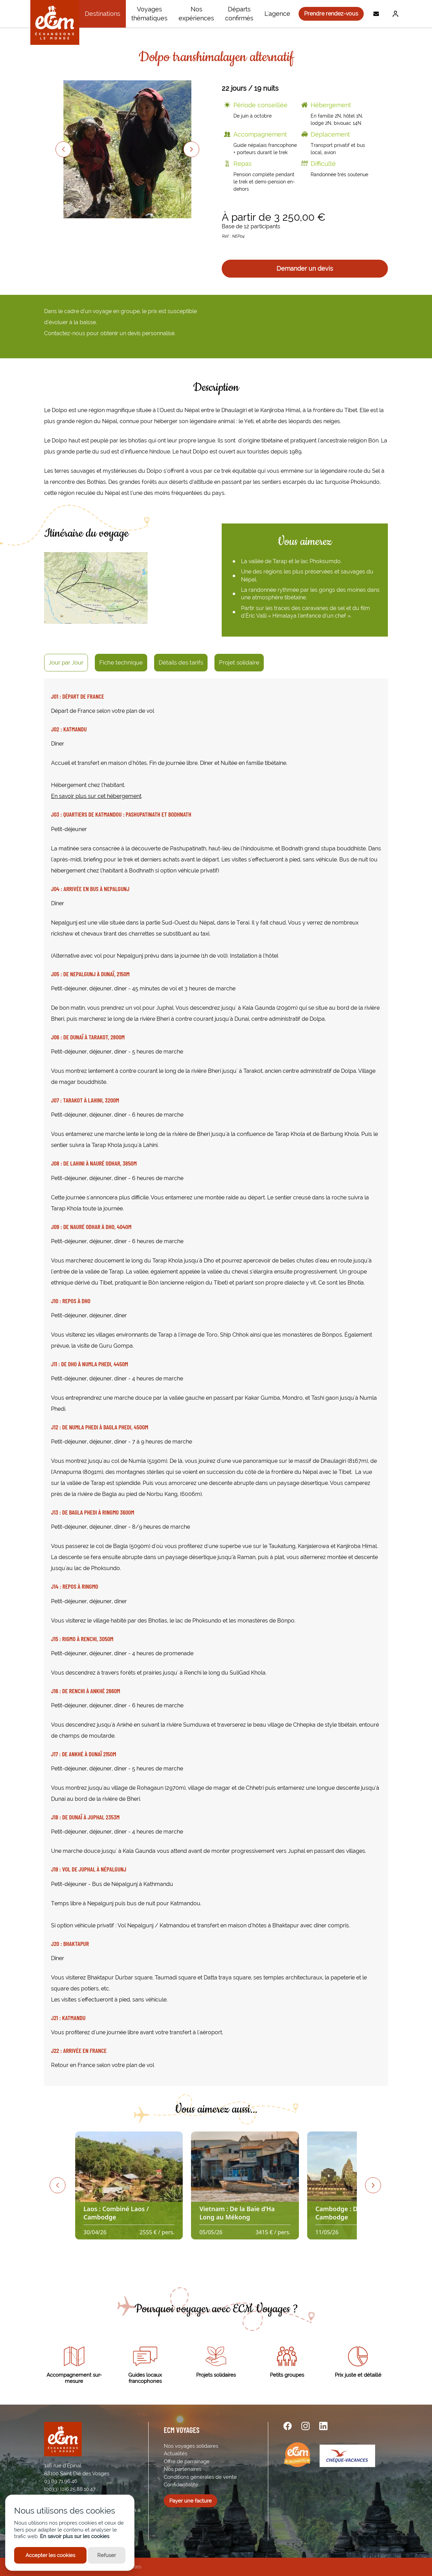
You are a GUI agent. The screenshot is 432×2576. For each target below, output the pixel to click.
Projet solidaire (239, 662)
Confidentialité (181, 2485)
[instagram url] (305, 2426)
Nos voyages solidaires (191, 2446)
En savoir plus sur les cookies (74, 2536)
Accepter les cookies (50, 2555)
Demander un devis (305, 268)
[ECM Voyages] (54, 22)
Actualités (175, 2453)
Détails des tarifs (181, 662)
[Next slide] (191, 149)
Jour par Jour (66, 662)
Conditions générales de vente (200, 2477)
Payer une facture (190, 2501)
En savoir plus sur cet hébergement (96, 796)
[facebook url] (287, 2426)
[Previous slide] (63, 149)
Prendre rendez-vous (331, 13)
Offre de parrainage (187, 2461)
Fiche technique (121, 662)
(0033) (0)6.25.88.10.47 (70, 2489)
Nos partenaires (182, 2469)
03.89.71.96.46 (60, 2481)
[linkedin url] (323, 2426)
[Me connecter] (394, 14)
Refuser (106, 2555)
